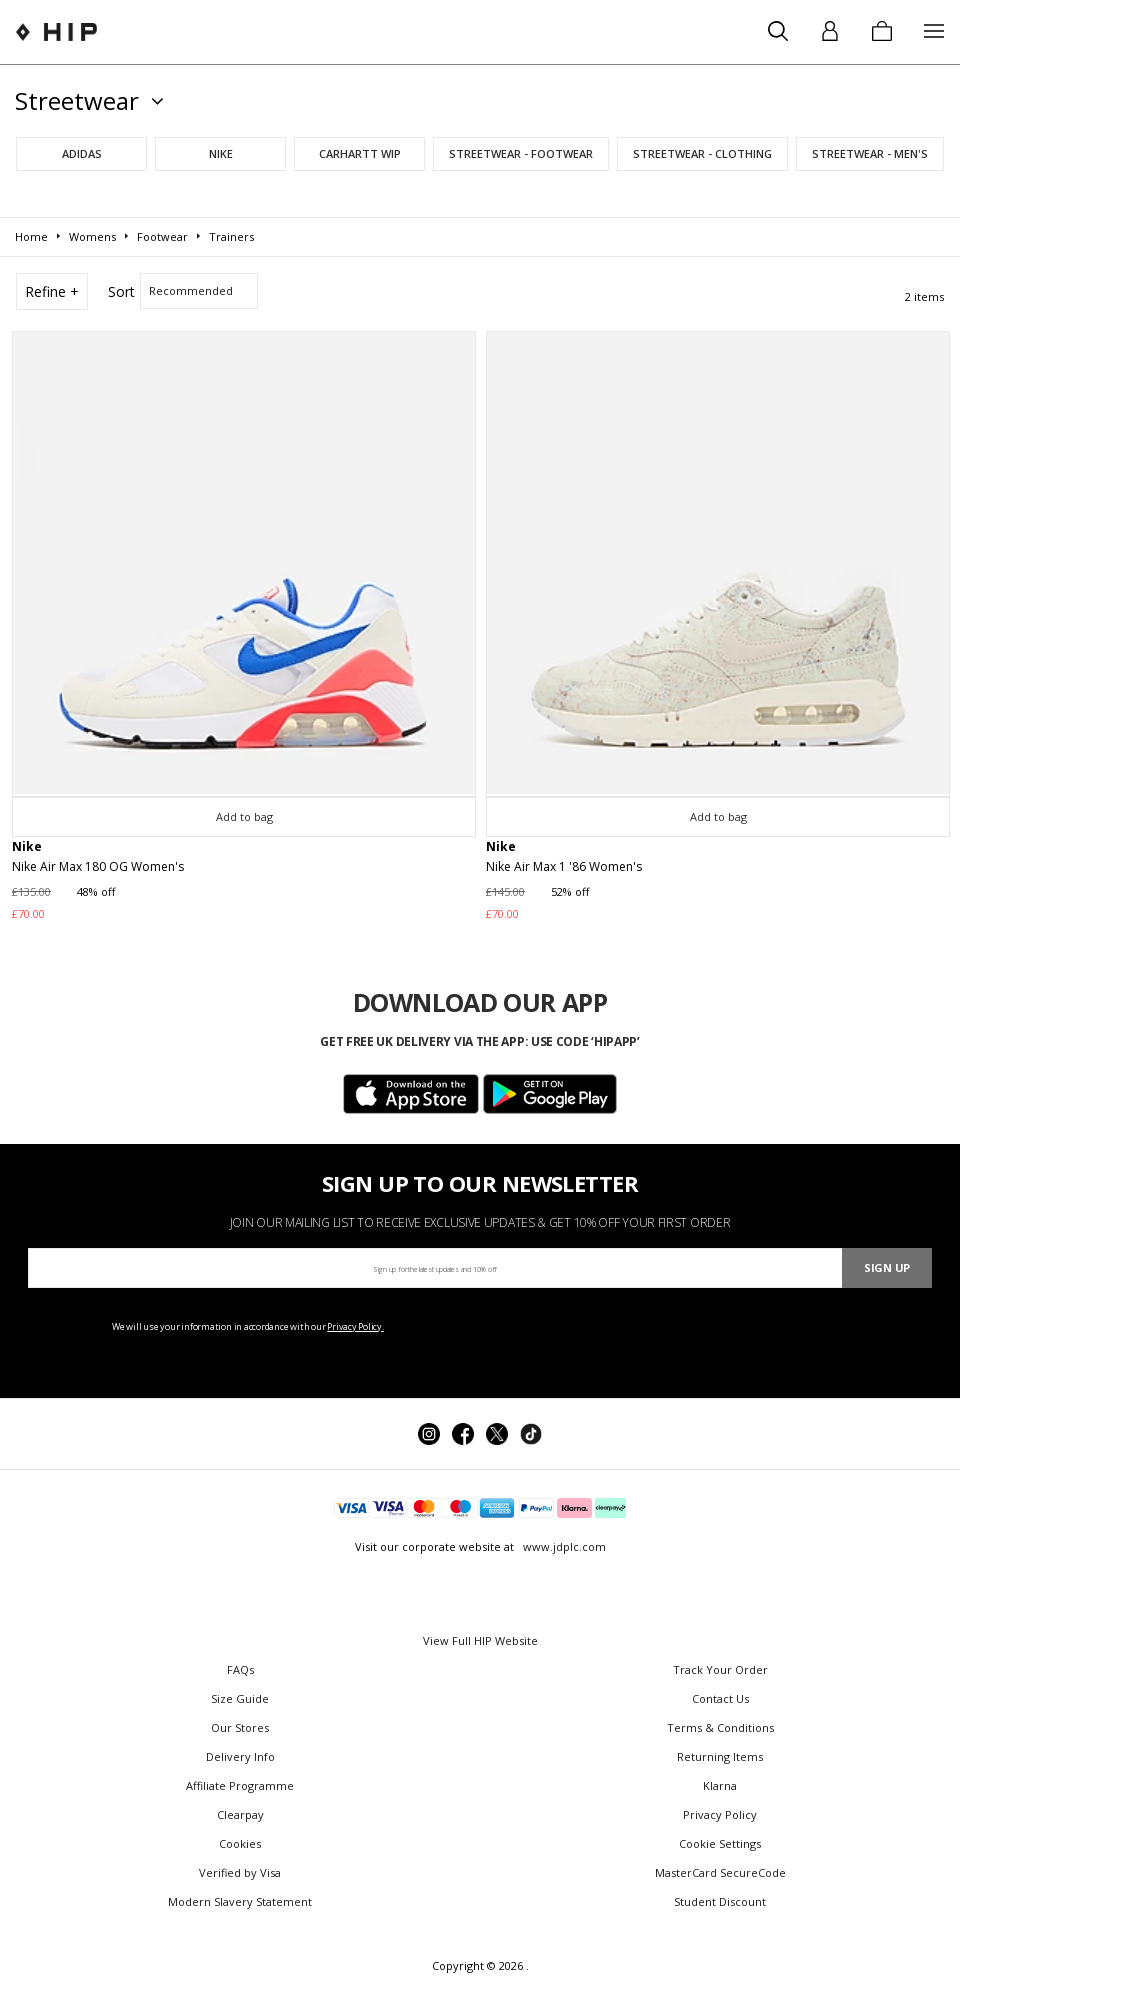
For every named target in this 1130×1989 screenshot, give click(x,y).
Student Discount (720, 1901)
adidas (82, 153)
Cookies (240, 1843)
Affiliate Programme (240, 1785)
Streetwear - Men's (870, 153)
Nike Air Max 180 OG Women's (98, 866)
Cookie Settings (720, 1843)
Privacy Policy (720, 1814)
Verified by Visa (240, 1872)
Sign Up (887, 1267)
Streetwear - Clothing (702, 153)
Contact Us (720, 1698)
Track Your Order (720, 1669)
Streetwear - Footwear (521, 153)
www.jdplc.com (563, 1546)
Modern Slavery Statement (240, 1901)
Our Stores (240, 1727)
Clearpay (240, 1814)
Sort (121, 291)
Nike (221, 153)
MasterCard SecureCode (720, 1872)
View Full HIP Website (480, 1640)
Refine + (52, 291)
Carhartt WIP (360, 153)
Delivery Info (240, 1756)
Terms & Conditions (720, 1727)
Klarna (720, 1785)
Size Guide (240, 1698)
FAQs (240, 1669)
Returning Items (720, 1756)
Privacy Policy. (355, 1326)
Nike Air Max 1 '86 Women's (564, 866)
